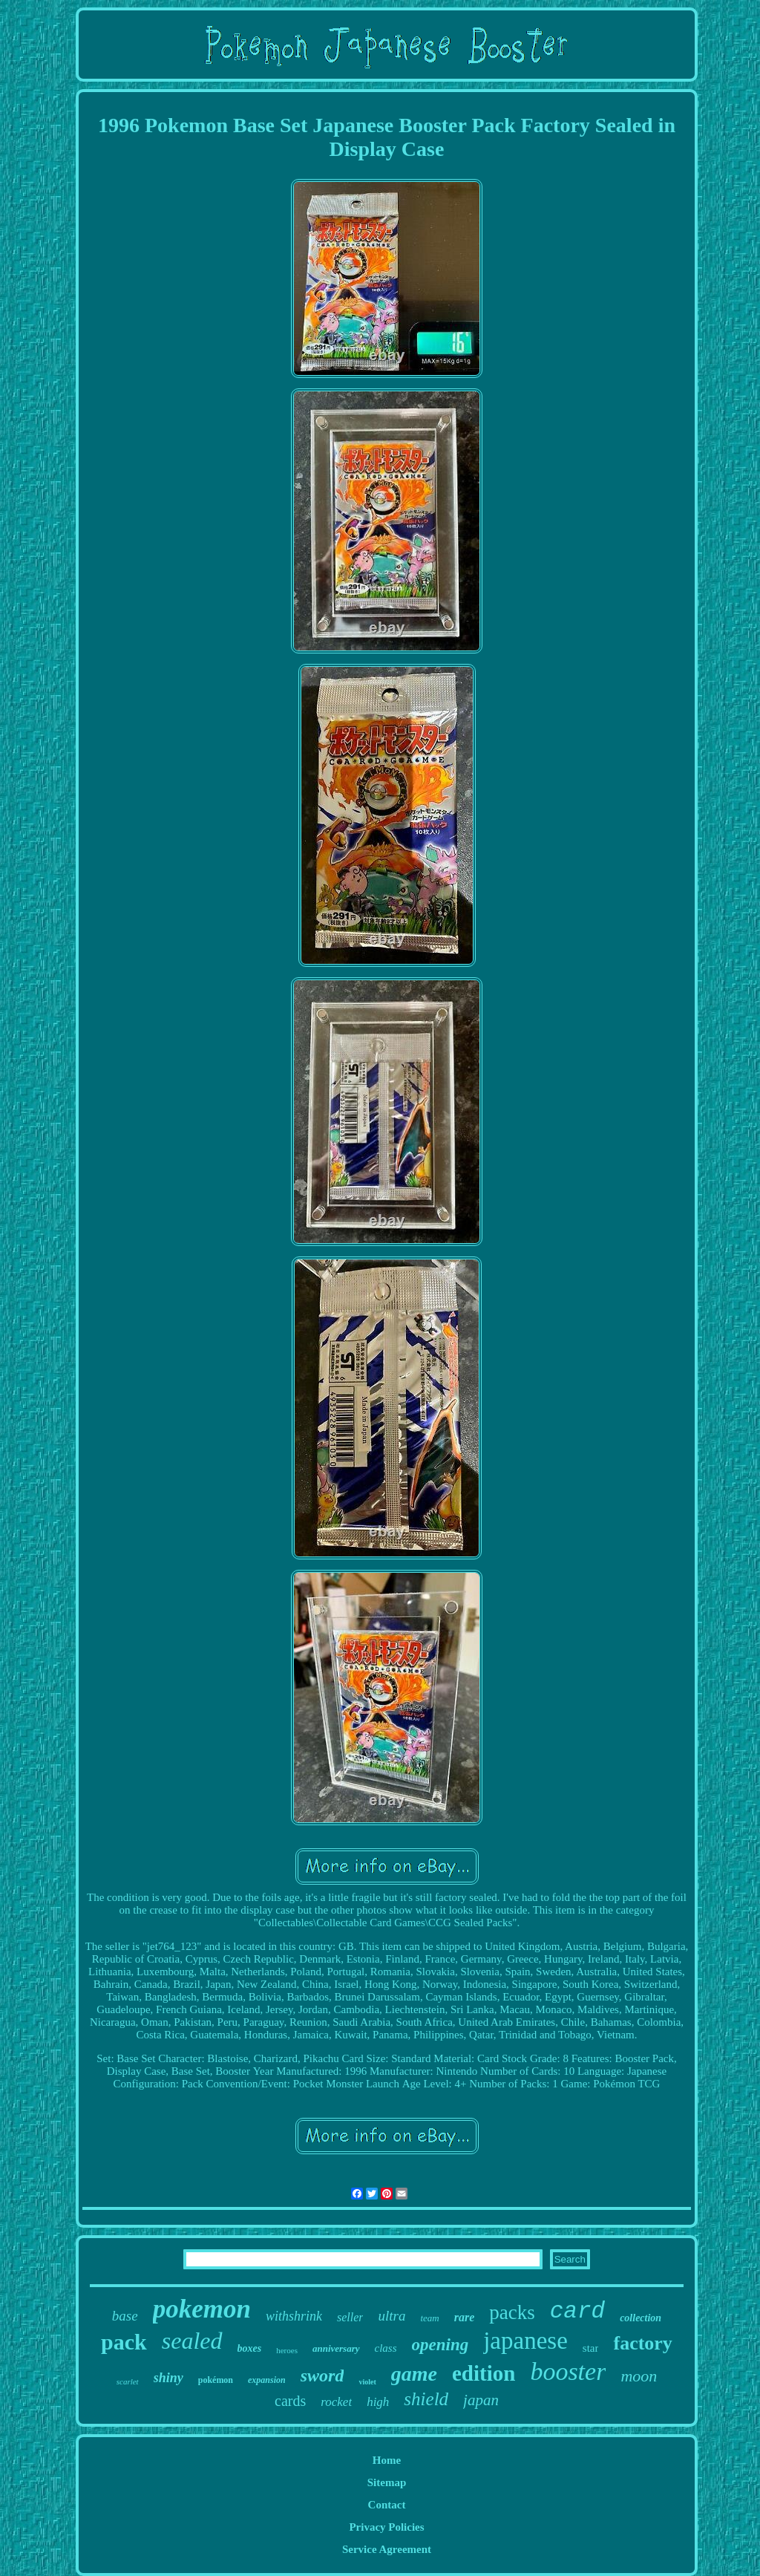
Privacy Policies (386, 2527)
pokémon (215, 2380)
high (378, 2402)
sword (322, 2375)
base (125, 2316)
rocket (336, 2402)
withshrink (294, 2316)
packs (511, 2312)
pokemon (202, 2309)
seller (350, 2317)
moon (638, 2376)
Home (387, 2460)
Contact (387, 2505)
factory (642, 2343)
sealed (192, 2340)
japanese (525, 2340)
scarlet (128, 2381)
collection (640, 2318)
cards (290, 2401)
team (429, 2318)
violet (367, 2382)
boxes (250, 2348)
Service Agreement (386, 2549)
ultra (391, 2316)
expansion (267, 2380)
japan (481, 2400)
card (577, 2311)
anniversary (336, 2348)
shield (426, 2399)
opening (440, 2344)
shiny (168, 2377)
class (386, 2348)
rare (464, 2317)
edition (483, 2373)
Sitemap (387, 2482)
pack (124, 2341)
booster (568, 2371)
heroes (287, 2350)
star (591, 2348)
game (414, 2373)
